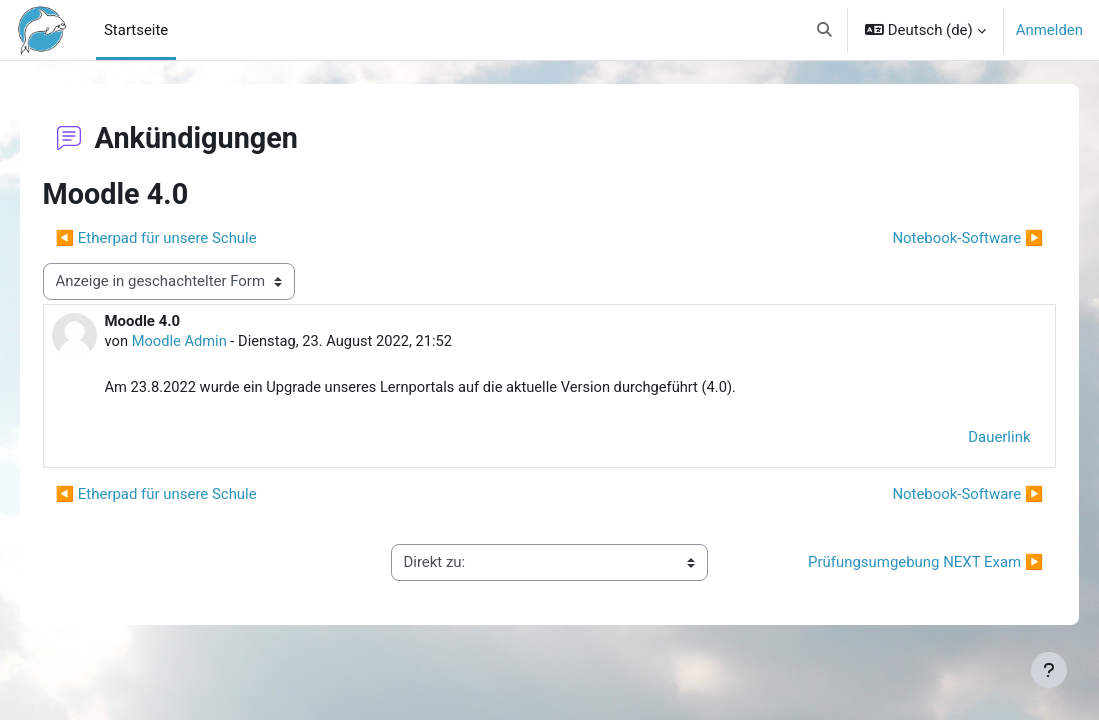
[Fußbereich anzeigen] (1049, 670)
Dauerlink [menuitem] (971, 438)
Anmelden (1049, 30)
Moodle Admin (209, 342)
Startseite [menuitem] (136, 30)
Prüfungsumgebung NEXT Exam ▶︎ (897, 564)
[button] (824, 30)
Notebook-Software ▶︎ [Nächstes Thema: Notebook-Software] (939, 238)
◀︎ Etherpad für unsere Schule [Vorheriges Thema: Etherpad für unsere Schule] (184, 238)
